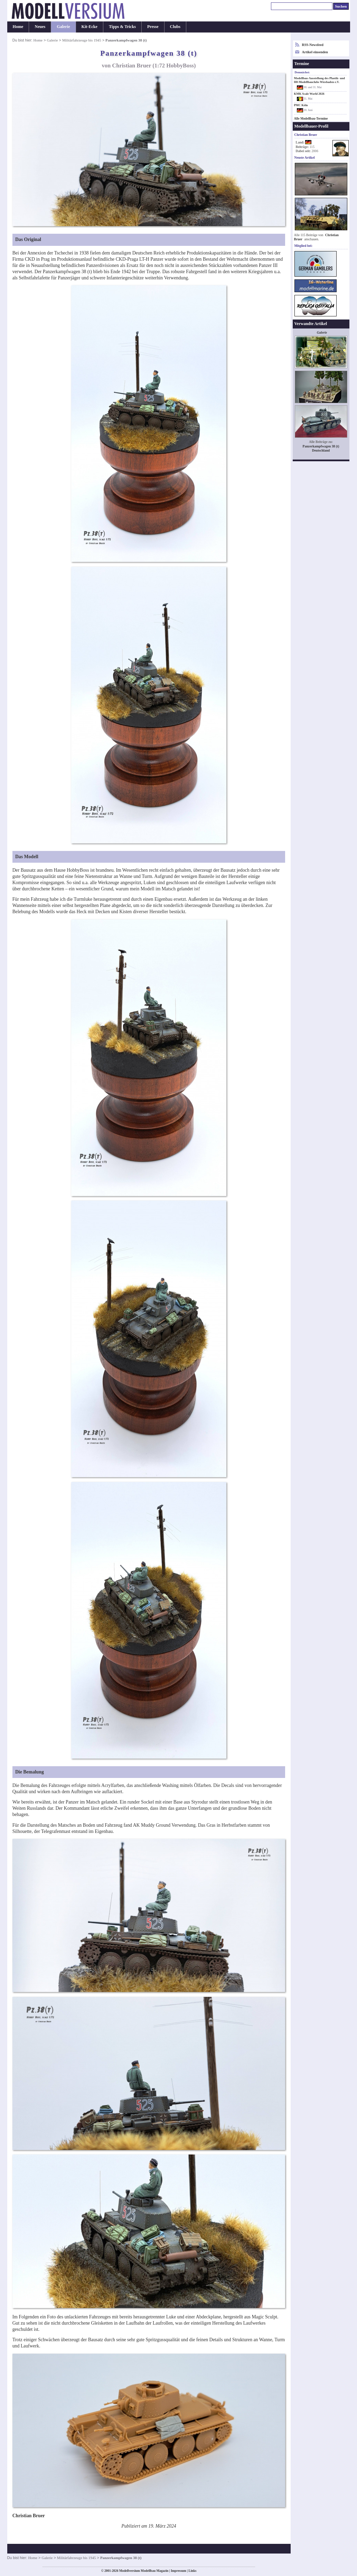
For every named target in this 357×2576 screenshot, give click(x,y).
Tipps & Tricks (122, 26)
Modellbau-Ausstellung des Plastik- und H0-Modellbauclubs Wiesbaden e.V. (319, 80)
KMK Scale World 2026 (309, 93)
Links (193, 2571)
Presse (153, 26)
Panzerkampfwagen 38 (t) (321, 446)
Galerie (63, 26)
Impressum (178, 2571)
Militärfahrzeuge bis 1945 (81, 40)
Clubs (175, 26)
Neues (40, 26)
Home (18, 26)
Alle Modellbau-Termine (311, 118)
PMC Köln (301, 105)
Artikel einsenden (315, 52)
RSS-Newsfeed (312, 45)
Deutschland (321, 450)
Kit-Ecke (89, 26)
